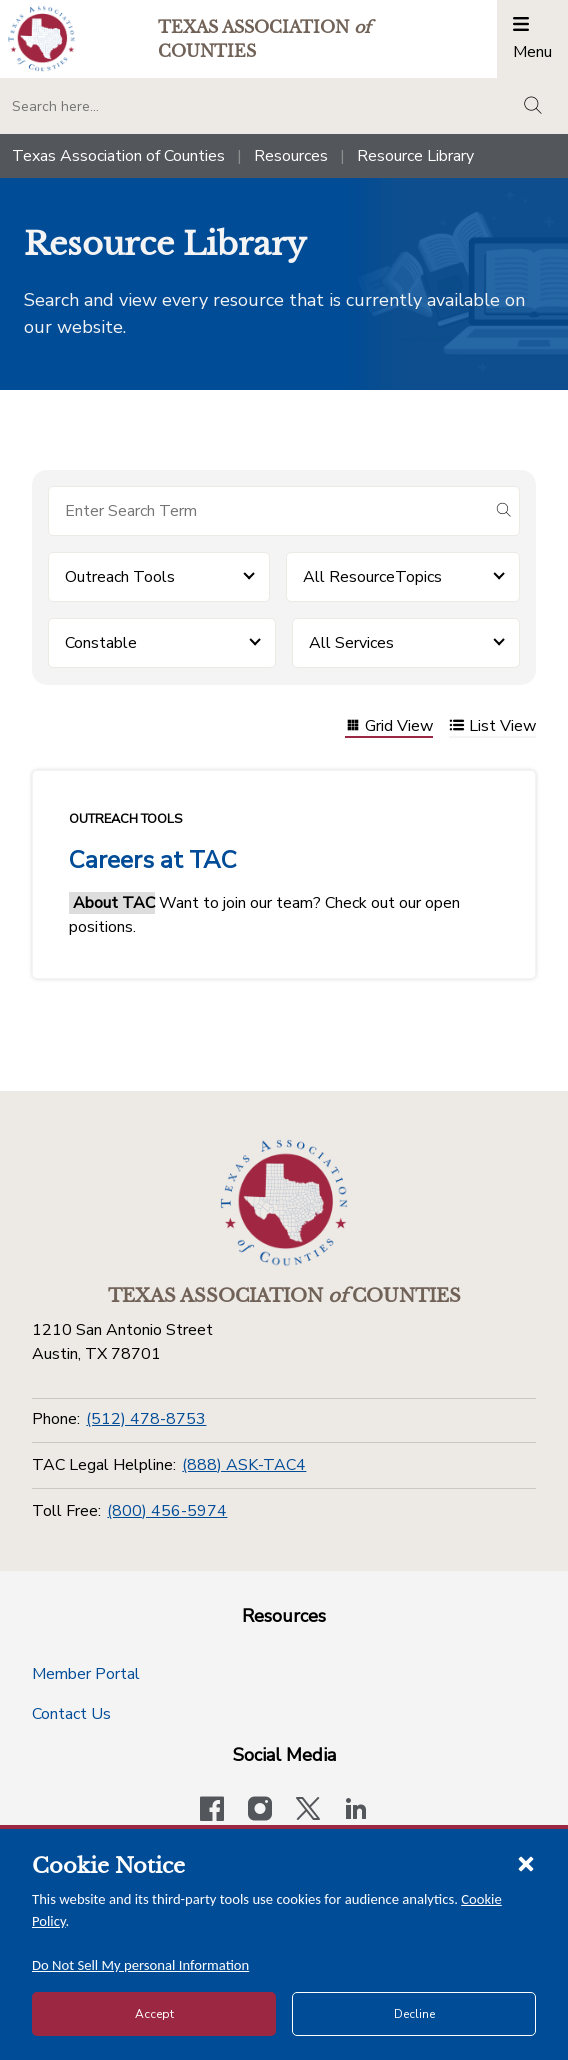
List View (492, 727)
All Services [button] (351, 643)
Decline (414, 2014)
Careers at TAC (153, 860)
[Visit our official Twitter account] (308, 1811)
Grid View (389, 727)
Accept (154, 2014)
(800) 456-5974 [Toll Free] (167, 1511)
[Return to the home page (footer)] (284, 1203)
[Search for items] (268, 511)
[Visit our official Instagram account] (260, 1811)
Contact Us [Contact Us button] (71, 1714)
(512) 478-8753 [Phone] (146, 1419)
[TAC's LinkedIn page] (356, 1811)
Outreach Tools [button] (120, 577)
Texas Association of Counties (118, 156)
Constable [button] (101, 643)
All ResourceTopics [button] (372, 577)
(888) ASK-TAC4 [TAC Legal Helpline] (244, 1465)
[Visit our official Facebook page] (212, 1811)
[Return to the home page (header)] (41, 38)
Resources (291, 156)
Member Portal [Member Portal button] (86, 1674)
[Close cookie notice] (526, 1863)
